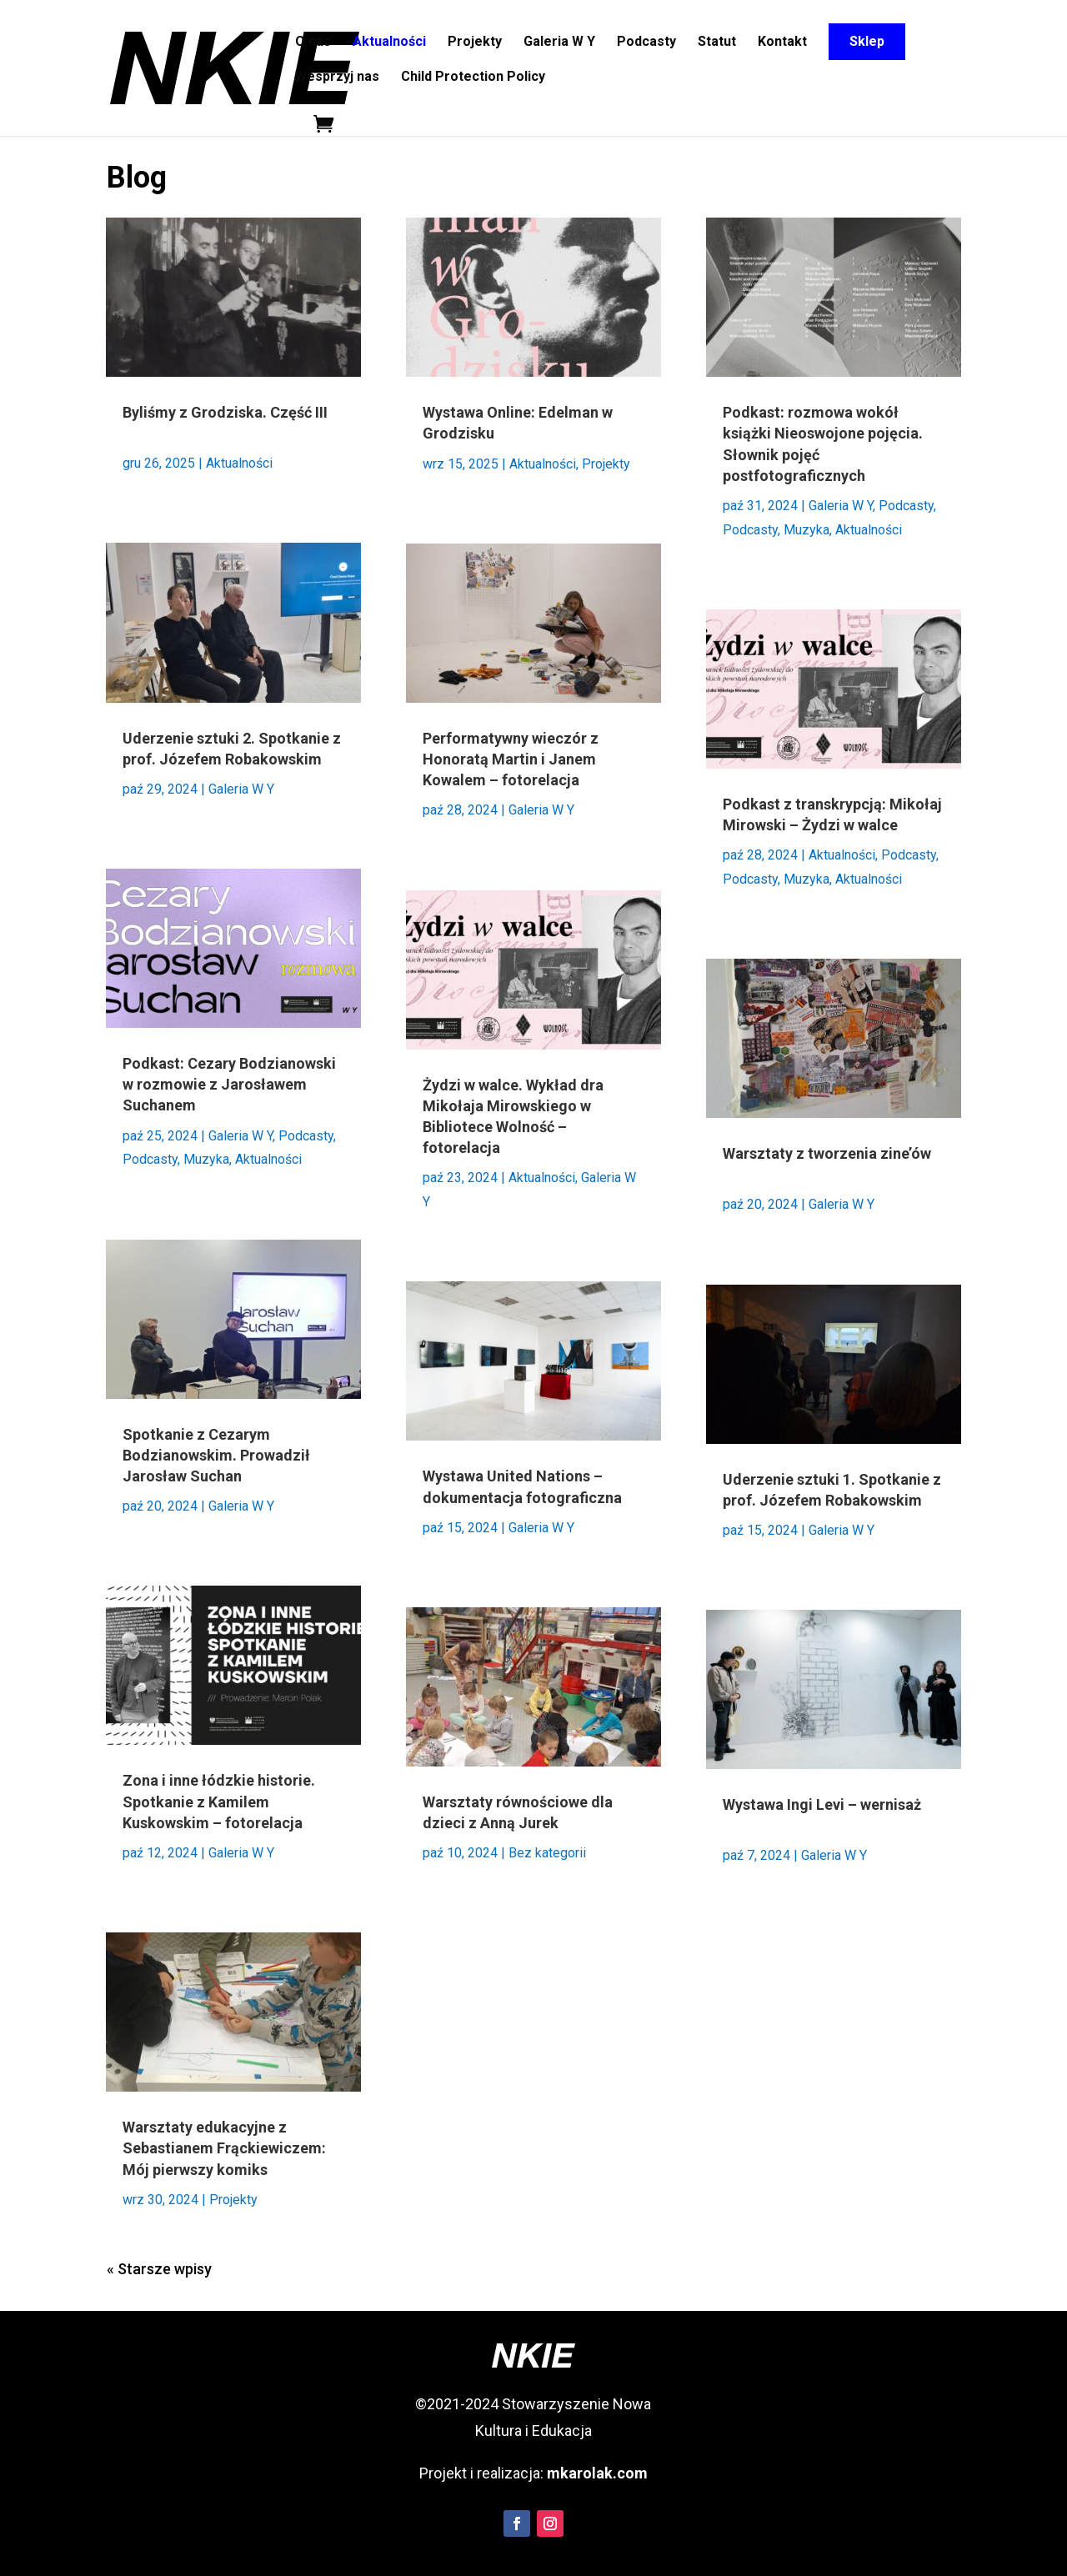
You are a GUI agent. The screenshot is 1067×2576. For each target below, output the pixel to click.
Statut (717, 42)
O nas (313, 42)
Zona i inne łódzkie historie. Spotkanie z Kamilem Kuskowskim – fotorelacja (219, 1801)
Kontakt (782, 42)
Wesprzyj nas (337, 77)
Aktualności (389, 42)
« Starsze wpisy (159, 2269)
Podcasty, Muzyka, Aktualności (212, 1159)
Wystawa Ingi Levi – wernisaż (822, 1804)
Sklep (866, 41)
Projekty (475, 42)
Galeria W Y (559, 42)
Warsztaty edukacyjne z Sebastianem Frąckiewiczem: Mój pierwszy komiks (224, 2148)
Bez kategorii (547, 1853)
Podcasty (646, 42)
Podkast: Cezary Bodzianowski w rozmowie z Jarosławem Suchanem (229, 1084)
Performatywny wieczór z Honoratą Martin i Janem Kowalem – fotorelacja (511, 759)
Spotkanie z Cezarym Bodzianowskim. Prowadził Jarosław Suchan (216, 1455)
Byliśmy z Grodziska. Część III (225, 412)
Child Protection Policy (473, 77)
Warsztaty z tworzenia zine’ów (827, 1153)
